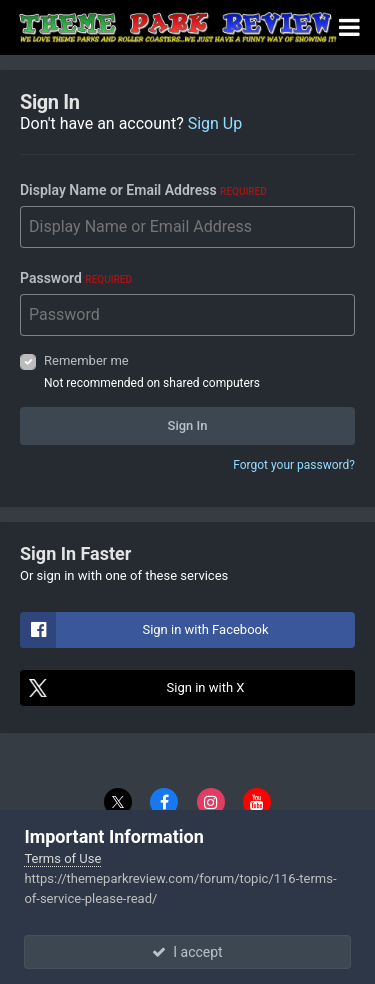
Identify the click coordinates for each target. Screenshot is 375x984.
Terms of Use (62, 858)
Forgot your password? (294, 465)
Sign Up (215, 123)
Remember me (86, 360)
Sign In (188, 425)
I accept (187, 952)
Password (76, 278)
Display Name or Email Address (143, 190)
